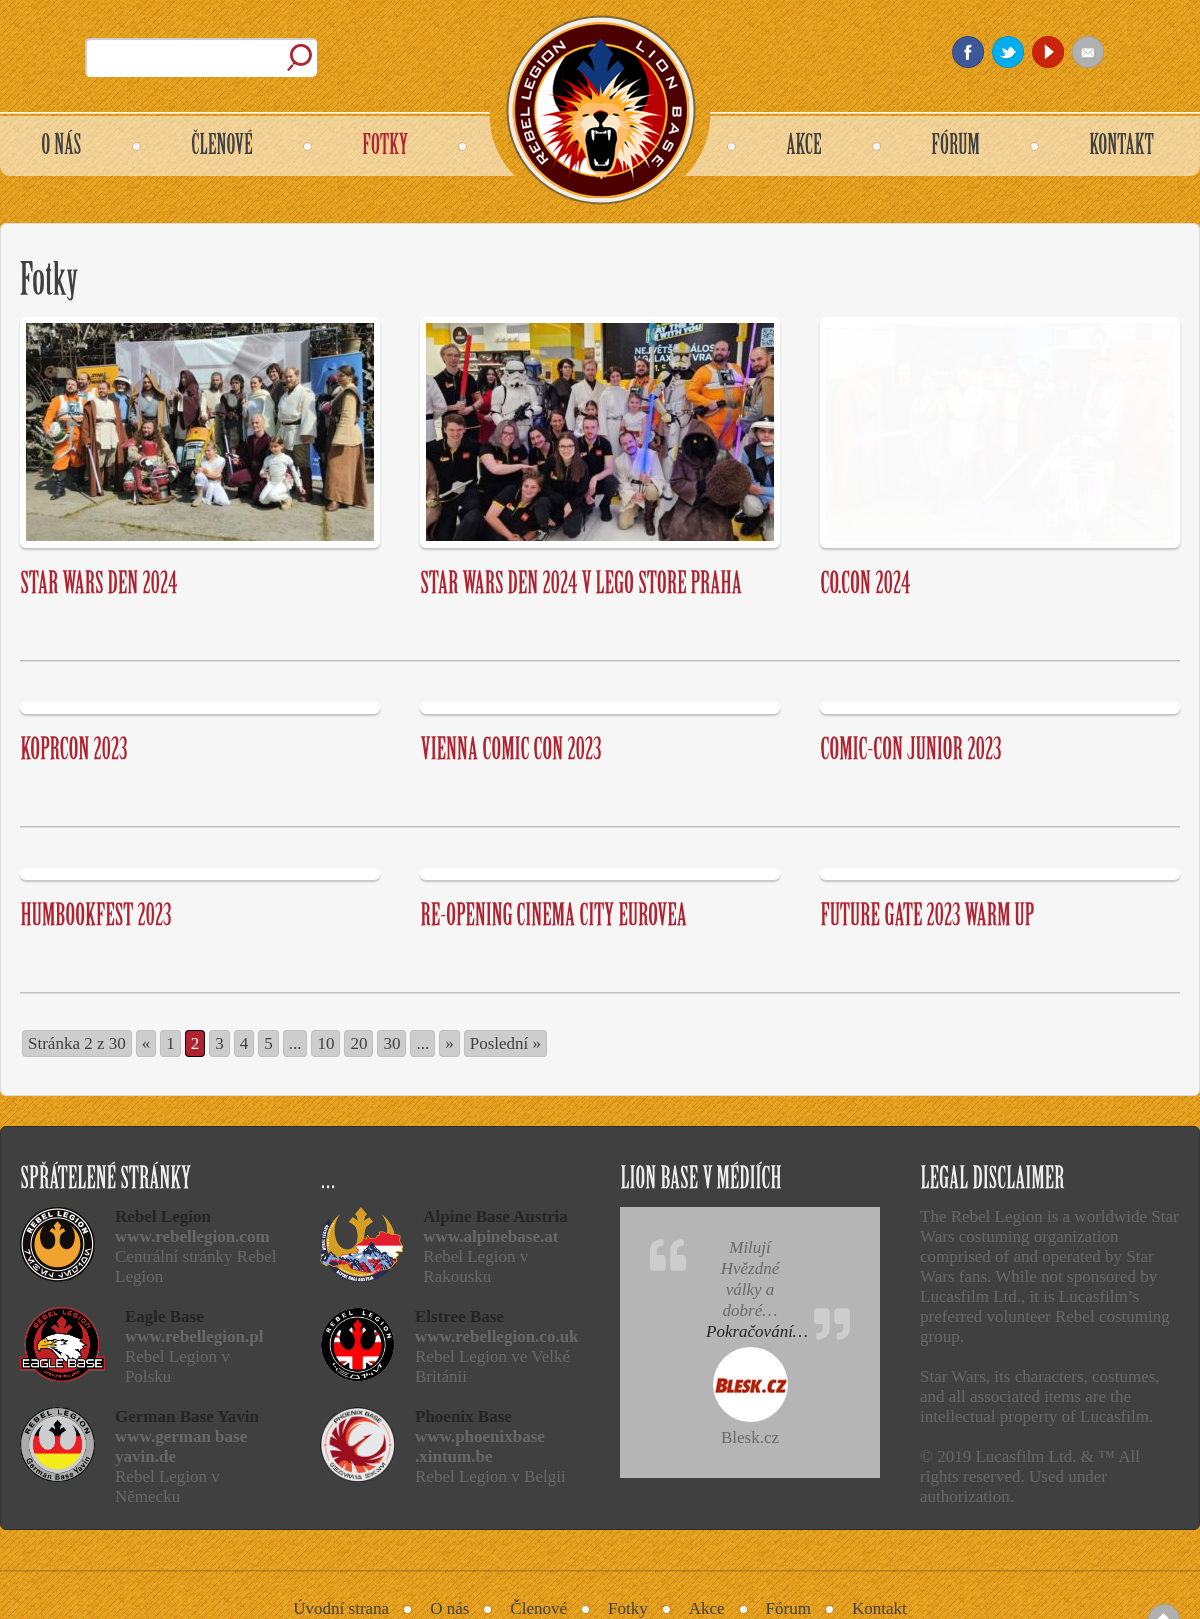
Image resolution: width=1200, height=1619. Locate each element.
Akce (707, 1608)
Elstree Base (459, 1316)
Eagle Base (164, 1316)
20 (358, 1043)
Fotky (628, 1608)
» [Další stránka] (449, 1043)
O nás (449, 1608)
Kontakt (879, 1608)
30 (391, 1043)
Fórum (788, 1608)
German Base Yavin (187, 1416)
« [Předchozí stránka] (146, 1043)
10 (325, 1043)
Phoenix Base (463, 1416)
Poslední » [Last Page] (505, 1043)
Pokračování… (757, 1331)
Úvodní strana (341, 1608)
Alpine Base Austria (495, 1216)
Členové (538, 1608)
